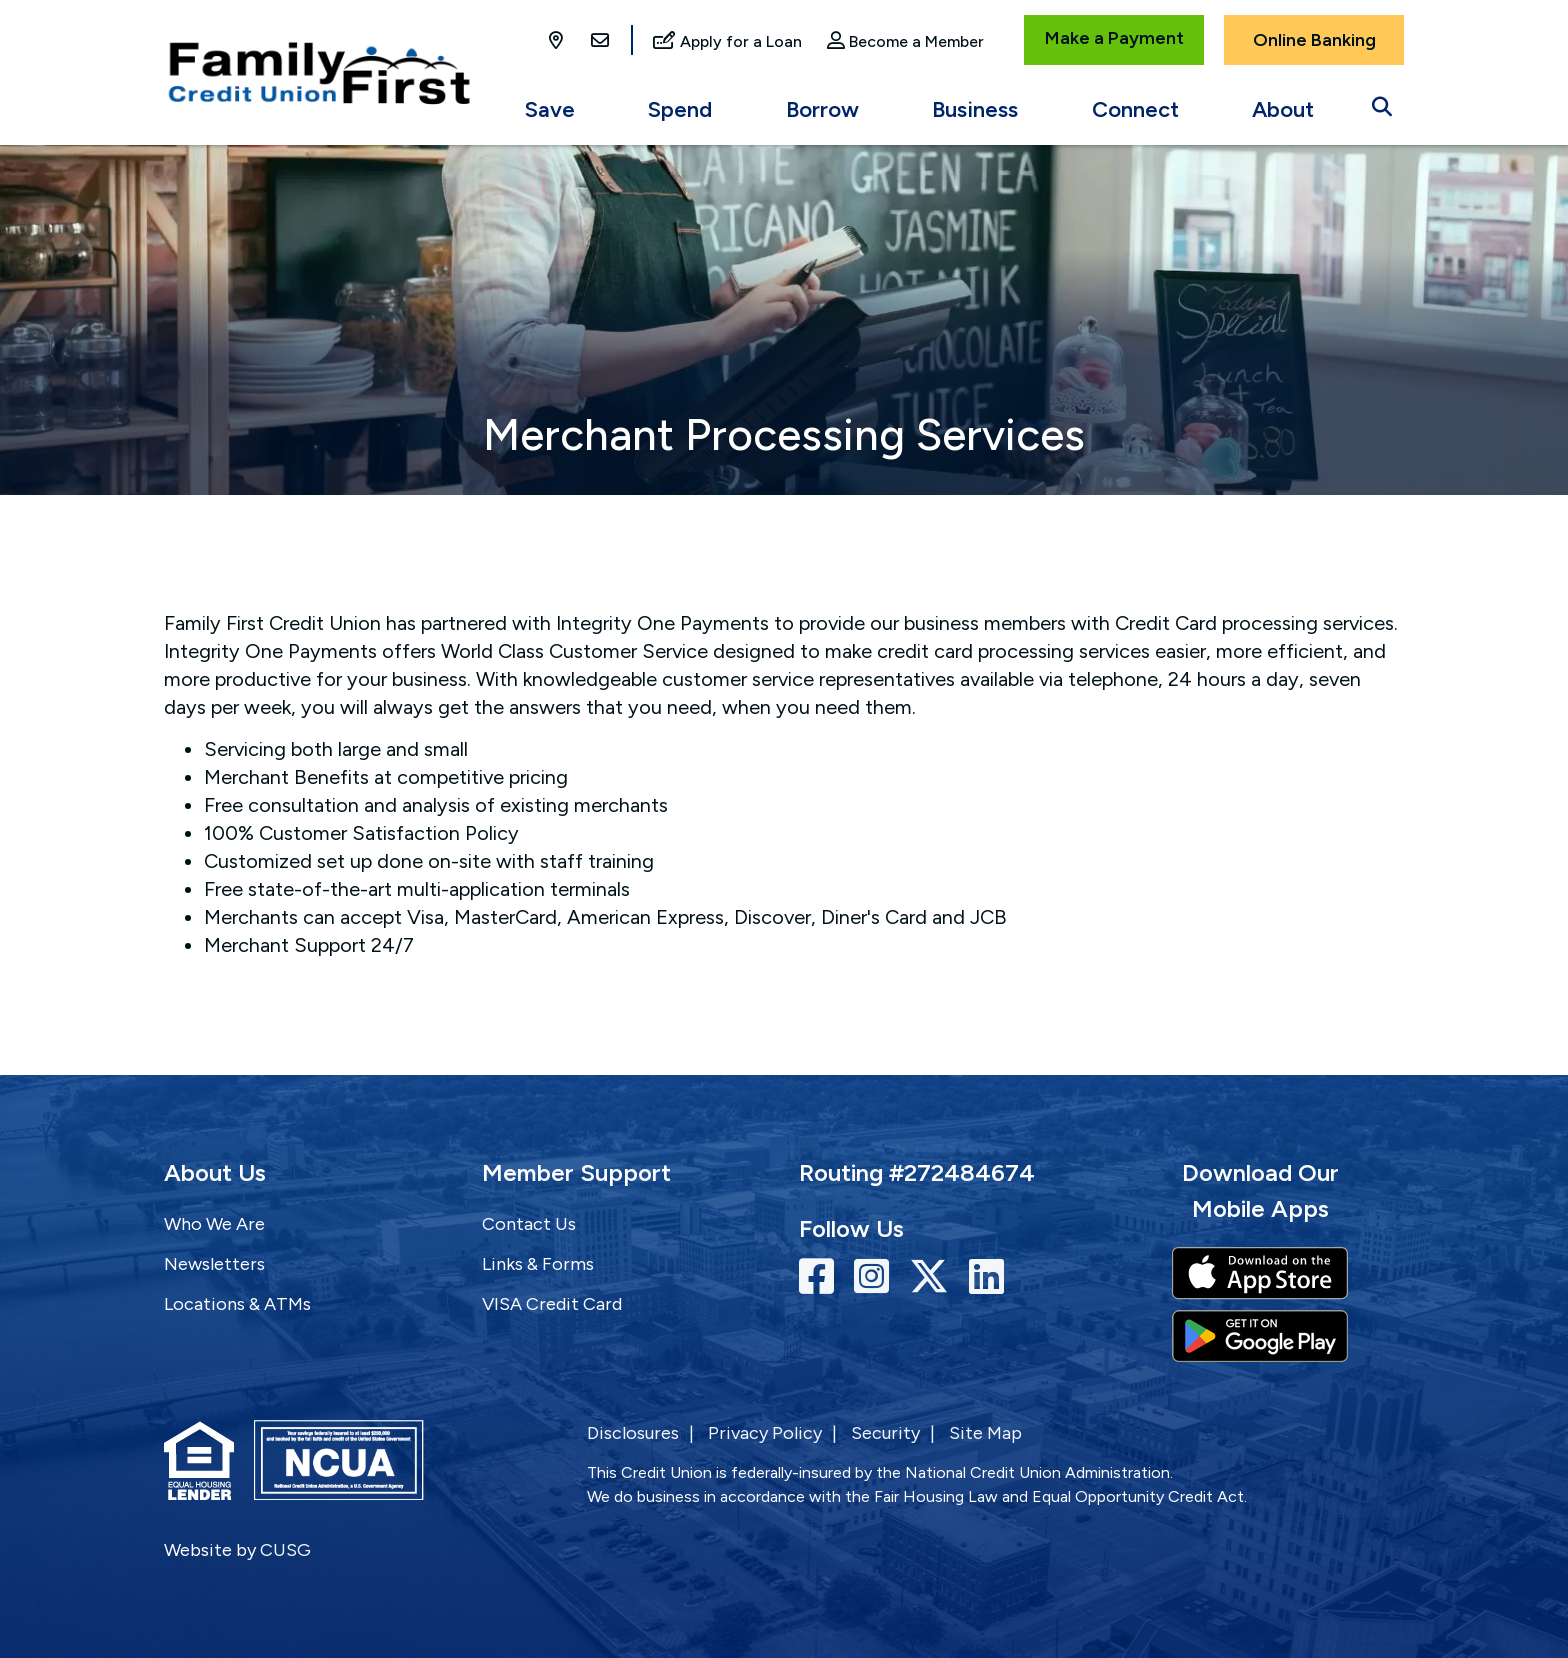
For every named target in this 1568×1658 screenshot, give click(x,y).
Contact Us (529, 1224)
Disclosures (633, 1433)
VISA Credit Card (552, 1304)
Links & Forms (538, 1264)
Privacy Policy (765, 1433)
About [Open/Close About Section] (1283, 109)
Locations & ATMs (237, 1304)
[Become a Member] (905, 42)
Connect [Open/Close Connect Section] (1135, 109)
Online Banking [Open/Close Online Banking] (1314, 40)
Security (885, 1433)
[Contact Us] (600, 42)
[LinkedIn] (986, 1277)
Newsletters (214, 1264)
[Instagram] (876, 1277)
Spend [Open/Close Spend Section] (680, 109)
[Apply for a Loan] (727, 42)
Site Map (985, 1433)
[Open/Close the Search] (1382, 102)
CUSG (285, 1550)
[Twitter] (934, 1277)
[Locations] (558, 42)
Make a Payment (1114, 38)
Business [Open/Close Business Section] (975, 109)
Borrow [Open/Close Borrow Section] (822, 109)
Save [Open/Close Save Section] (550, 109)
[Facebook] (821, 1277)
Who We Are (214, 1224)
